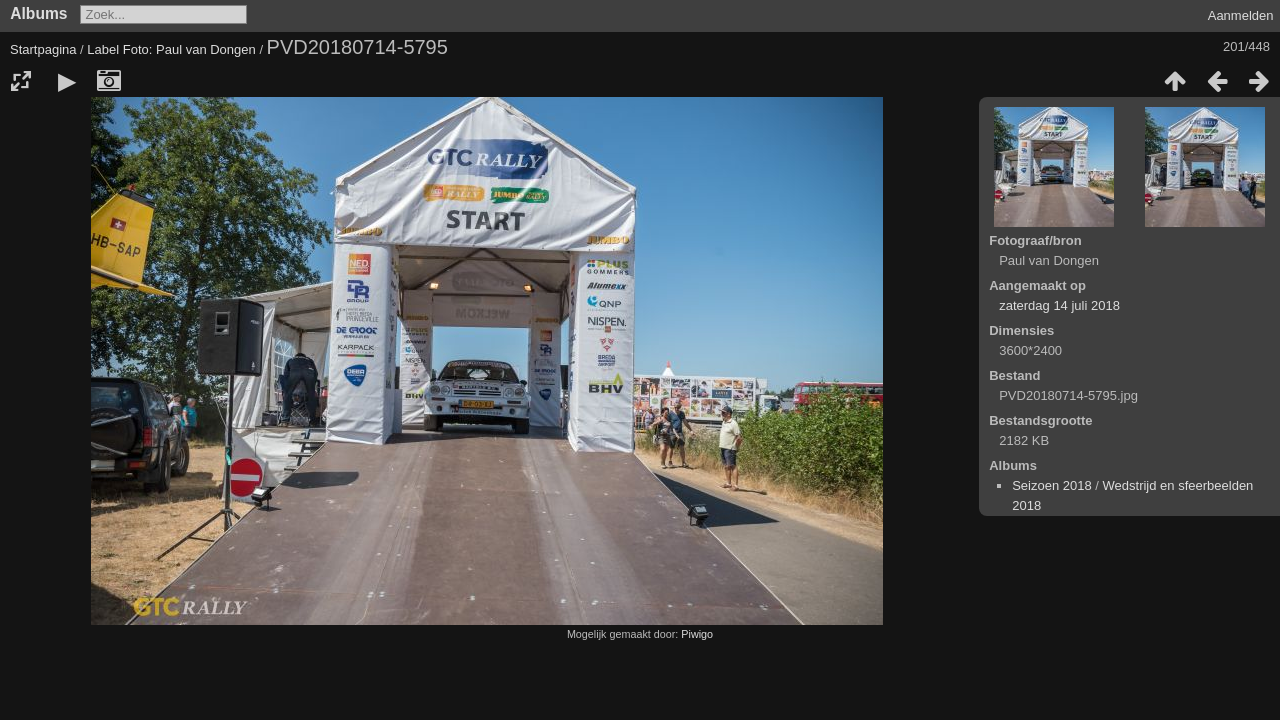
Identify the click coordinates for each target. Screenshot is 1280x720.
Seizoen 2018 (1052, 485)
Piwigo (697, 634)
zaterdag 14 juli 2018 (1059, 305)
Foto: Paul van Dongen (189, 49)
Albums (38, 13)
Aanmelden (1241, 15)
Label (103, 49)
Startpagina (43, 49)
